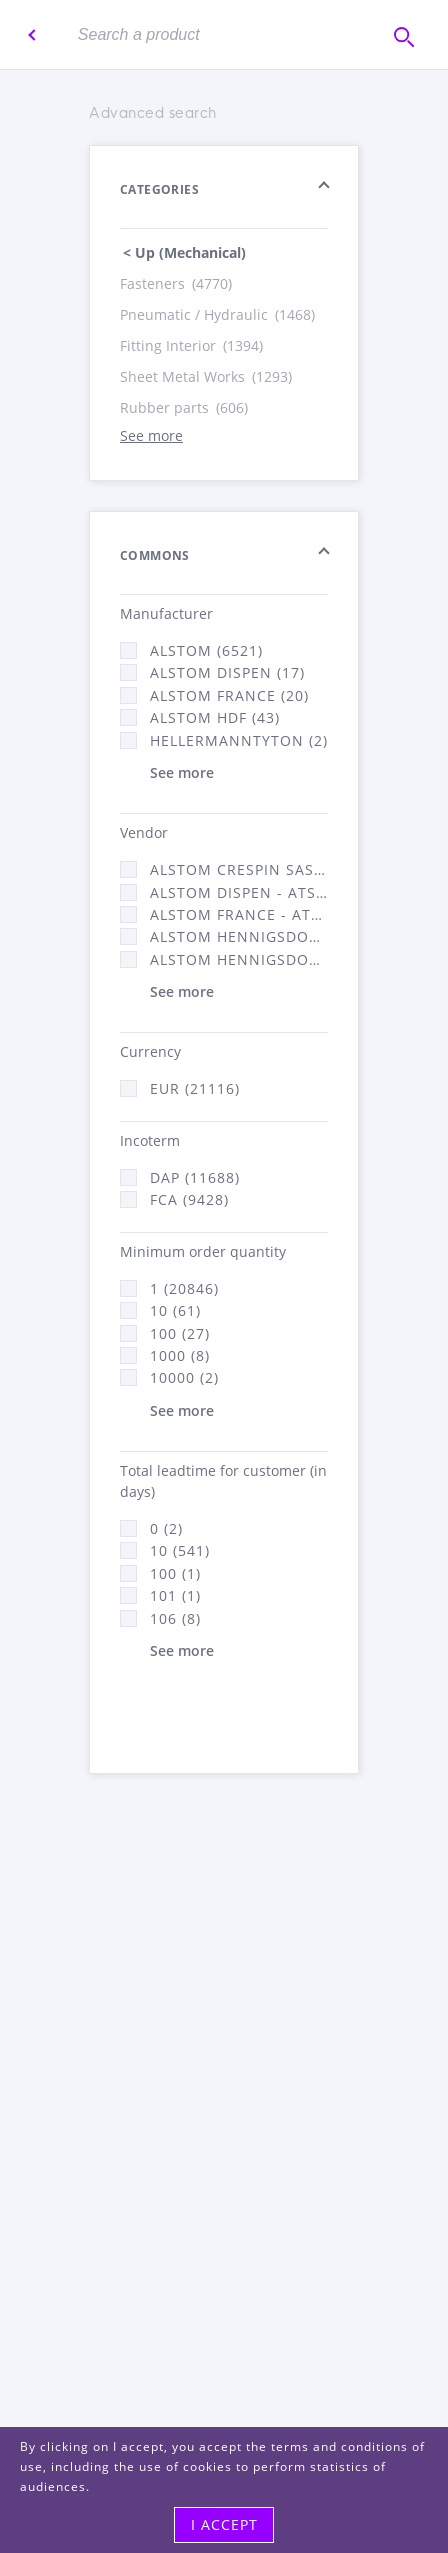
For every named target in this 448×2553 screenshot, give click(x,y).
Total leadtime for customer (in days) (223, 1481)
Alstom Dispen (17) (227, 672)
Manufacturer (166, 613)
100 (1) (175, 1573)
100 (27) (180, 1333)
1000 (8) (180, 1355)
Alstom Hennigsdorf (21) (239, 936)
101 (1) (175, 1595)
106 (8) (175, 1618)
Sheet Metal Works (207, 376)
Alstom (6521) (206, 650)
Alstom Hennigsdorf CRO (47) (239, 959)
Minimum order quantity (203, 1251)
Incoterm (150, 1140)
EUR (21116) (195, 1088)
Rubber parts (185, 407)
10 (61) (175, 1310)
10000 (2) (184, 1377)
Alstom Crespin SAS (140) (239, 869)
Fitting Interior (193, 345)
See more (151, 435)
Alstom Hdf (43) (215, 717)
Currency (150, 1051)
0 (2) (166, 1528)
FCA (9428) (189, 1199)
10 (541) (180, 1550)
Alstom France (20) (229, 695)
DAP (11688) (195, 1177)
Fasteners (177, 283)
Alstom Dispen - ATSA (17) (239, 892)
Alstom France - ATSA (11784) (239, 914)
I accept (224, 2524)
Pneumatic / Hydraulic (219, 314)
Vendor (144, 832)
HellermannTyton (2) (239, 740)
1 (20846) (184, 1288)
